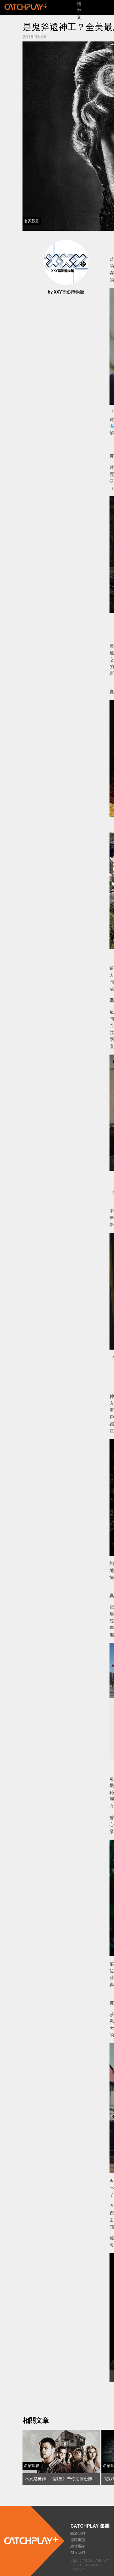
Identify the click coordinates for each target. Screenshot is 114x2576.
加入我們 (77, 2552)
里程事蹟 (77, 2540)
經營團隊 (77, 2546)
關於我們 (77, 2534)
